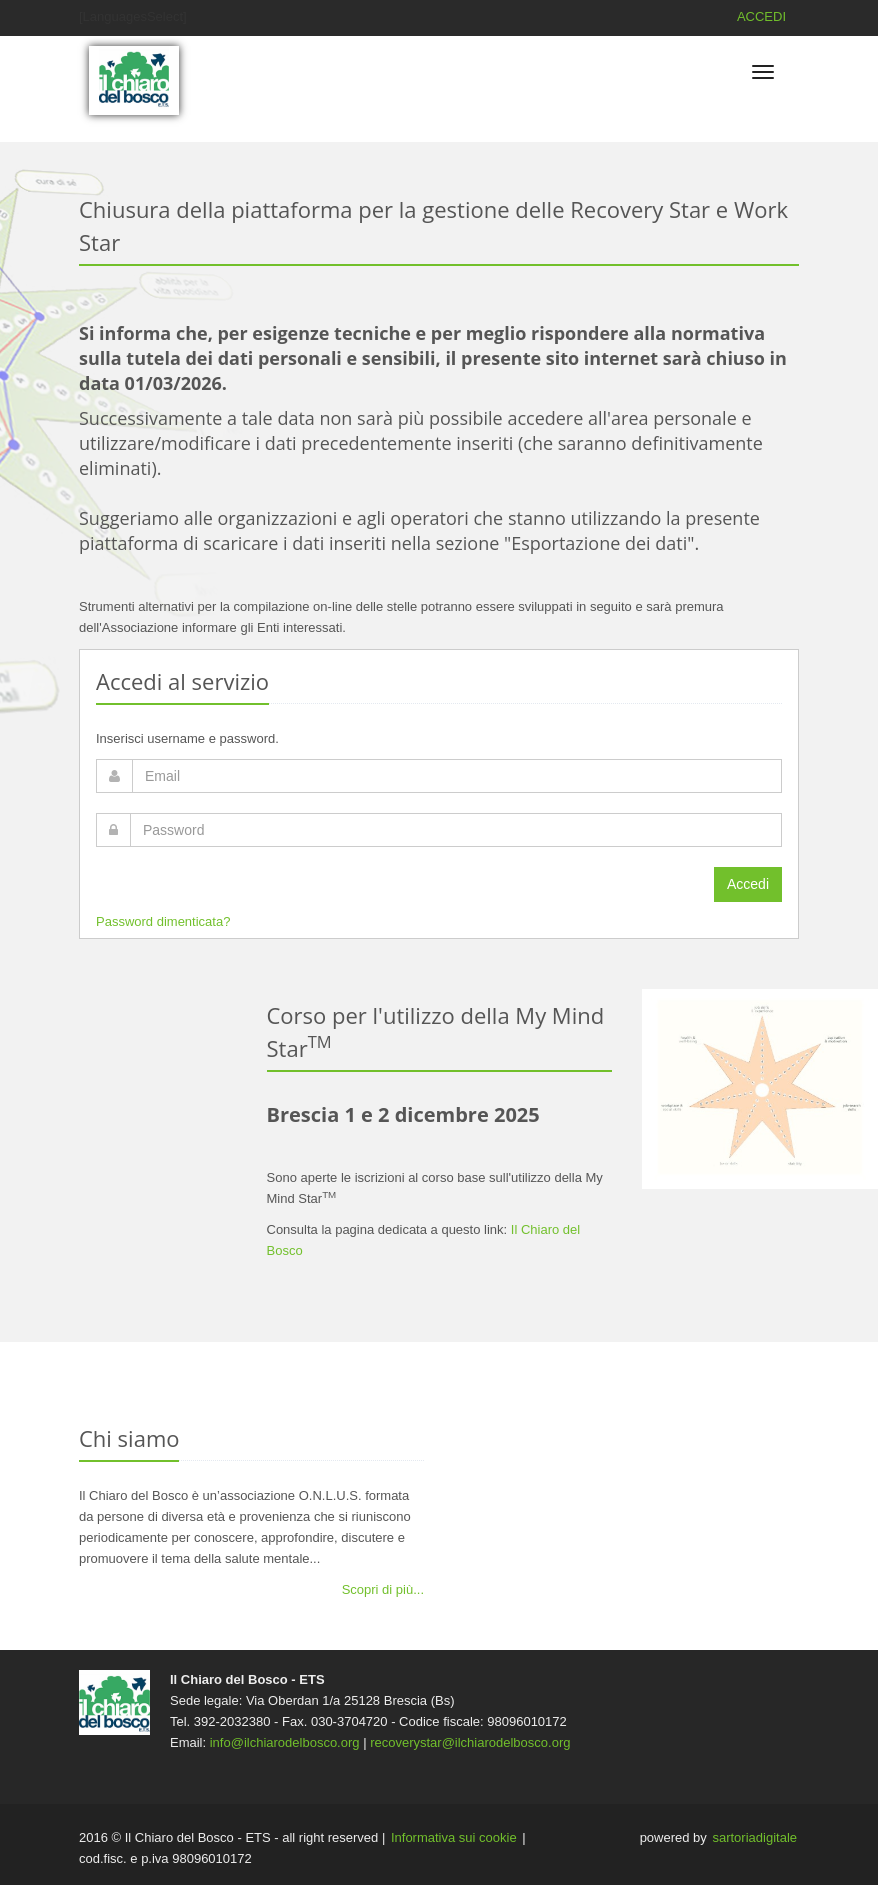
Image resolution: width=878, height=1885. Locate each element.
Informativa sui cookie (454, 1837)
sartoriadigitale (754, 1837)
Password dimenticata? (163, 921)
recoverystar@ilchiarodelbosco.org (470, 1742)
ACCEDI (761, 16)
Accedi (748, 884)
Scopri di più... (383, 1589)
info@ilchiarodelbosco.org (285, 1742)
